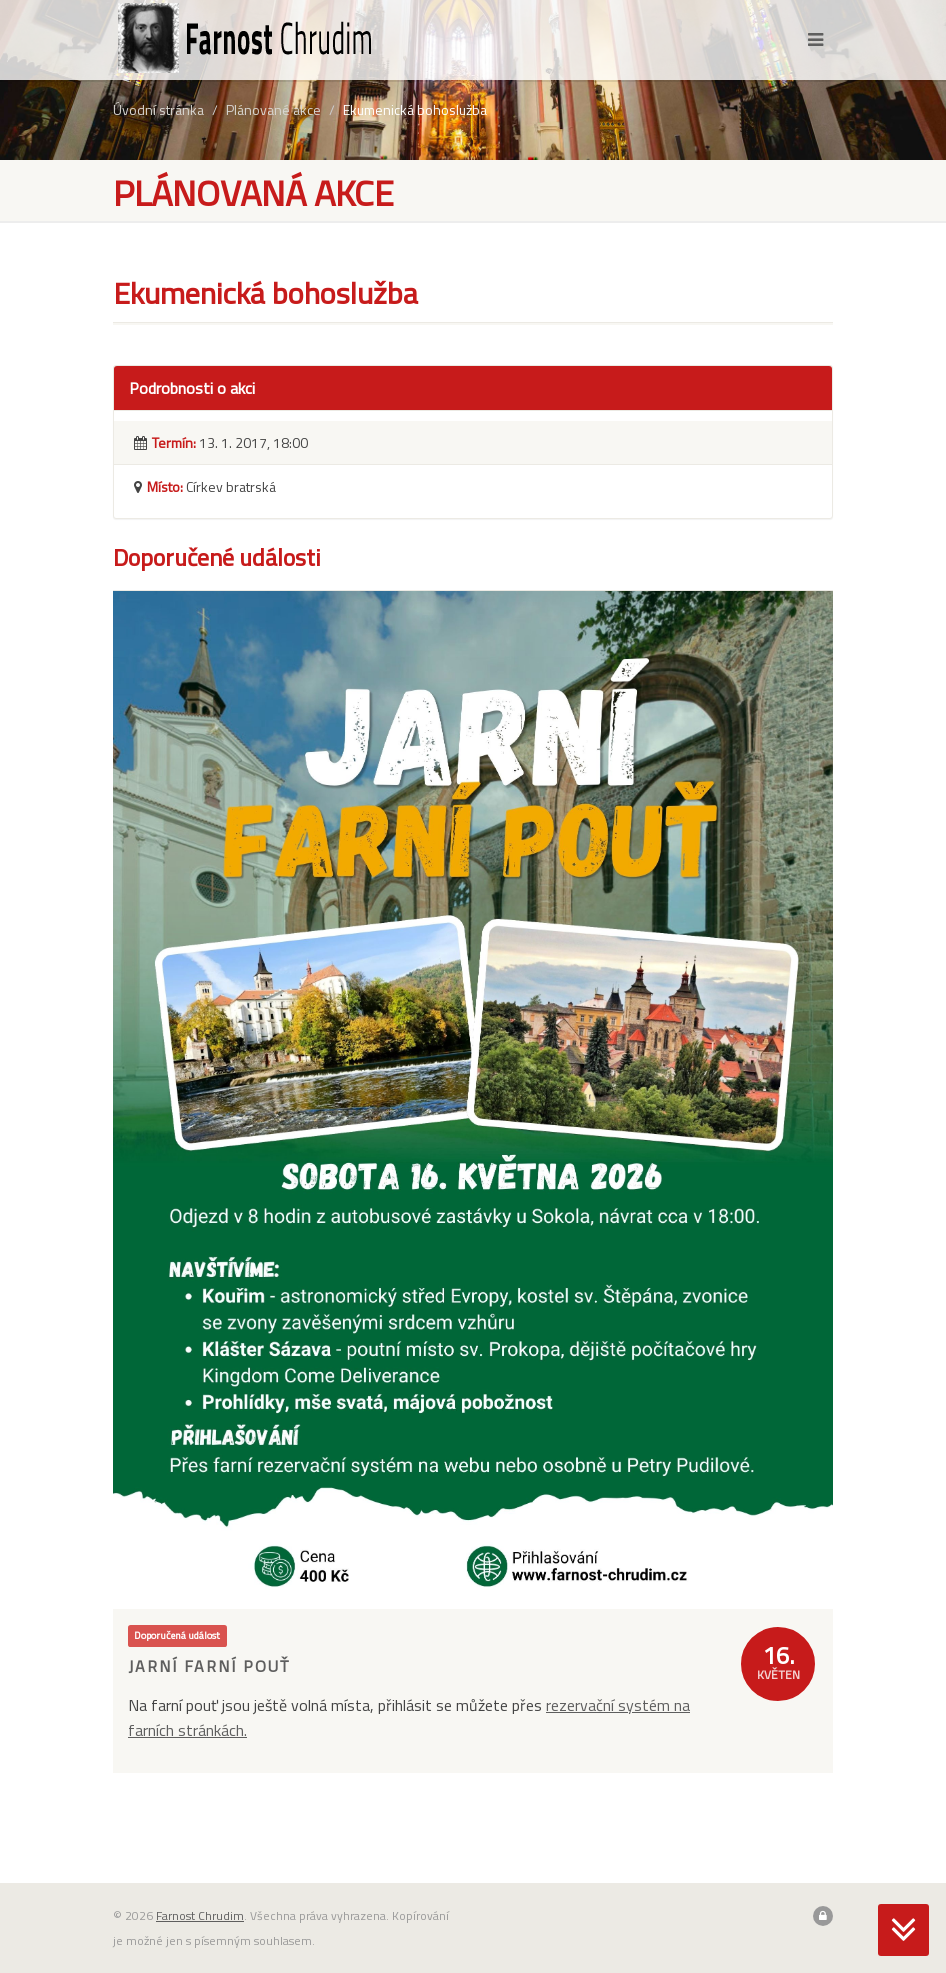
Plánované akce (273, 109)
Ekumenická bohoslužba (415, 109)
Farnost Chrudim (200, 1915)
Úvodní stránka (158, 109)
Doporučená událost (177, 1635)
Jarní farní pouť (209, 1666)
